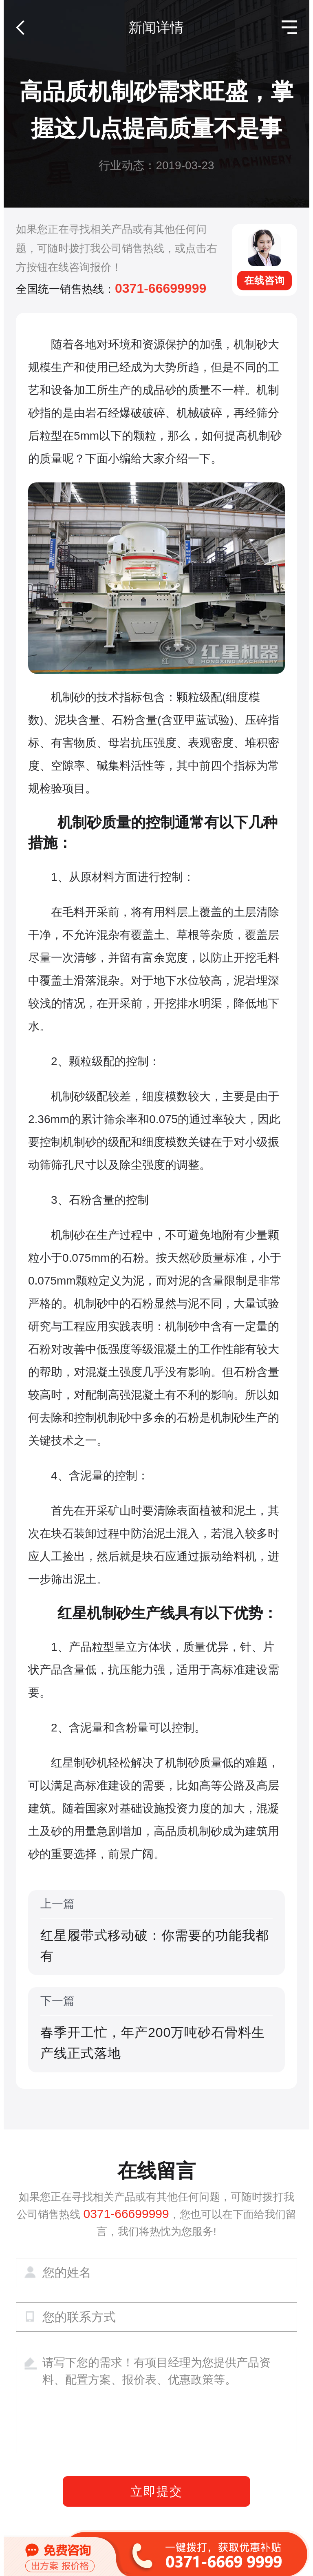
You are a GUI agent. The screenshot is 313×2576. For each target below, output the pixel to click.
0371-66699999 (160, 288)
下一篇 (156, 2029)
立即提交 (156, 2491)
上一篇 (156, 1932)
